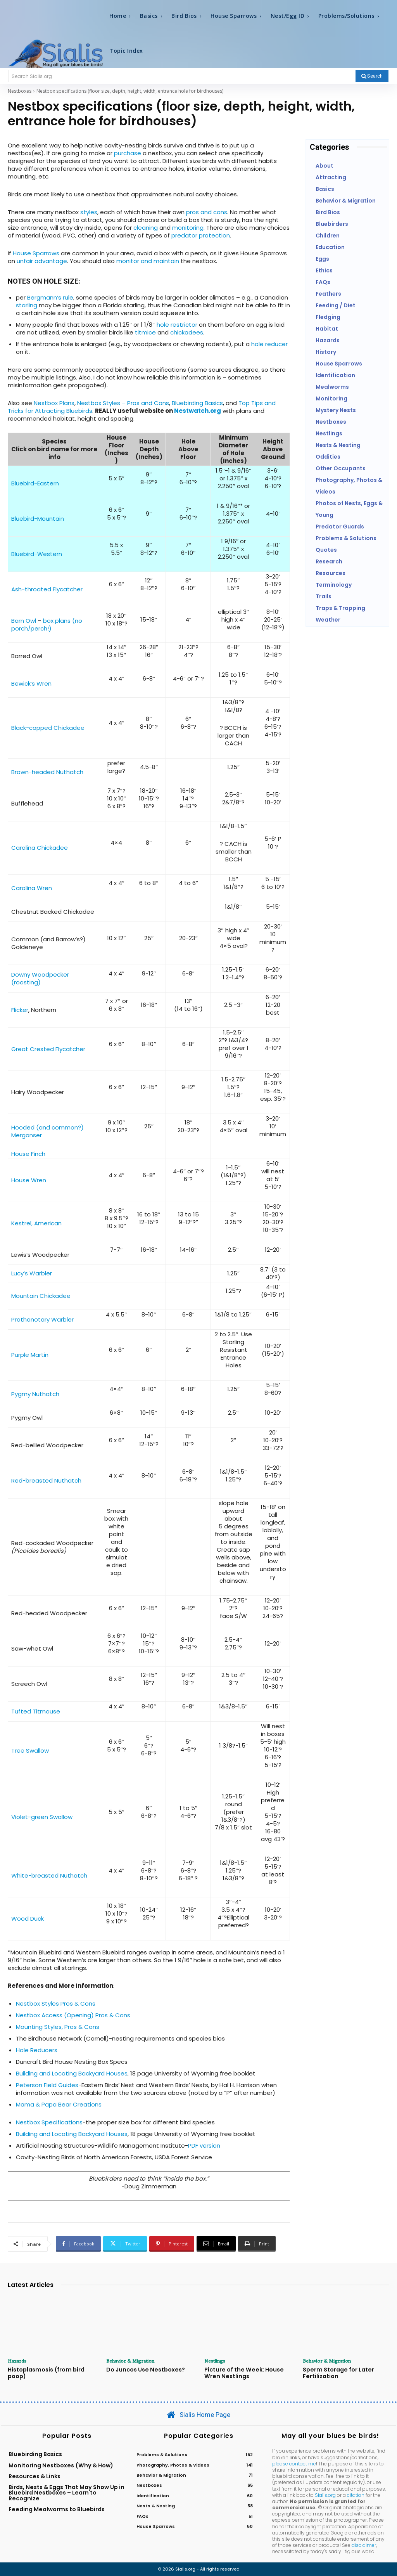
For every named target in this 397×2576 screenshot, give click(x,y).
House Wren (28, 1180)
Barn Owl (23, 621)
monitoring (188, 227)
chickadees (186, 332)
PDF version (204, 2145)
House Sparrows (36, 253)
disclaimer (364, 2544)
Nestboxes (19, 91)
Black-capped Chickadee (48, 728)
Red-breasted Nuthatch (46, 1480)
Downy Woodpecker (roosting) (40, 978)
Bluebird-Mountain (37, 519)
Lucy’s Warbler (31, 1273)
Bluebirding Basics (197, 403)
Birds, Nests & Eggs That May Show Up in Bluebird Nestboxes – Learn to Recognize (66, 2492)
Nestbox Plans (54, 403)
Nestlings (214, 2360)
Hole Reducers (36, 2050)
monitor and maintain (147, 261)
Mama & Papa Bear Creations (59, 2104)
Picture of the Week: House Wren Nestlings (242, 2373)
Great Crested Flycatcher (48, 1049)
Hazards (17, 2360)
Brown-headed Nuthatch (47, 772)
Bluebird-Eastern (35, 483)
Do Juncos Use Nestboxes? (144, 2369)
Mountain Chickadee (41, 1296)
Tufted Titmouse (35, 1711)
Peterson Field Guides (47, 2085)
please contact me (294, 2463)
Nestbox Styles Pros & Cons (55, 2003)
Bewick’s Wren (31, 683)
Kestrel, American (36, 1223)
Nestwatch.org (197, 411)
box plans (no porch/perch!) (46, 624)
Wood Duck (27, 1918)
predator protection (200, 235)
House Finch (28, 1154)
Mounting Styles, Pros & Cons (57, 2027)
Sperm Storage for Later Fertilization (337, 2373)
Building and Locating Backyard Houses (72, 2073)
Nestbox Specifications (49, 2122)
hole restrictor (177, 324)
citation (355, 2494)
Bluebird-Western (36, 554)
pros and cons (206, 212)
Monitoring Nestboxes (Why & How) (61, 2465)
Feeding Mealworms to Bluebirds (57, 2509)
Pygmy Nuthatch (35, 1394)
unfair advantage (42, 261)
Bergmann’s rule (50, 297)
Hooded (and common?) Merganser (47, 1131)
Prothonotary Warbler (42, 1319)
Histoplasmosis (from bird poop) (45, 2373)
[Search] (372, 76)
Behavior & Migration (130, 2360)
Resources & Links (34, 2476)
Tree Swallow (30, 1750)
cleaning (145, 227)
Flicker (19, 1010)
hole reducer (269, 344)
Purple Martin (29, 1355)
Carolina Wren (31, 888)
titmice (145, 332)
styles (88, 212)
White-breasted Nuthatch (49, 1875)
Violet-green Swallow (41, 1817)
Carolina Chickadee (39, 848)
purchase (127, 153)
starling (26, 305)
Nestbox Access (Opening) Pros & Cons (73, 2015)
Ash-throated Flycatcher (47, 589)
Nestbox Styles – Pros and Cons (123, 403)
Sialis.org (325, 2494)
